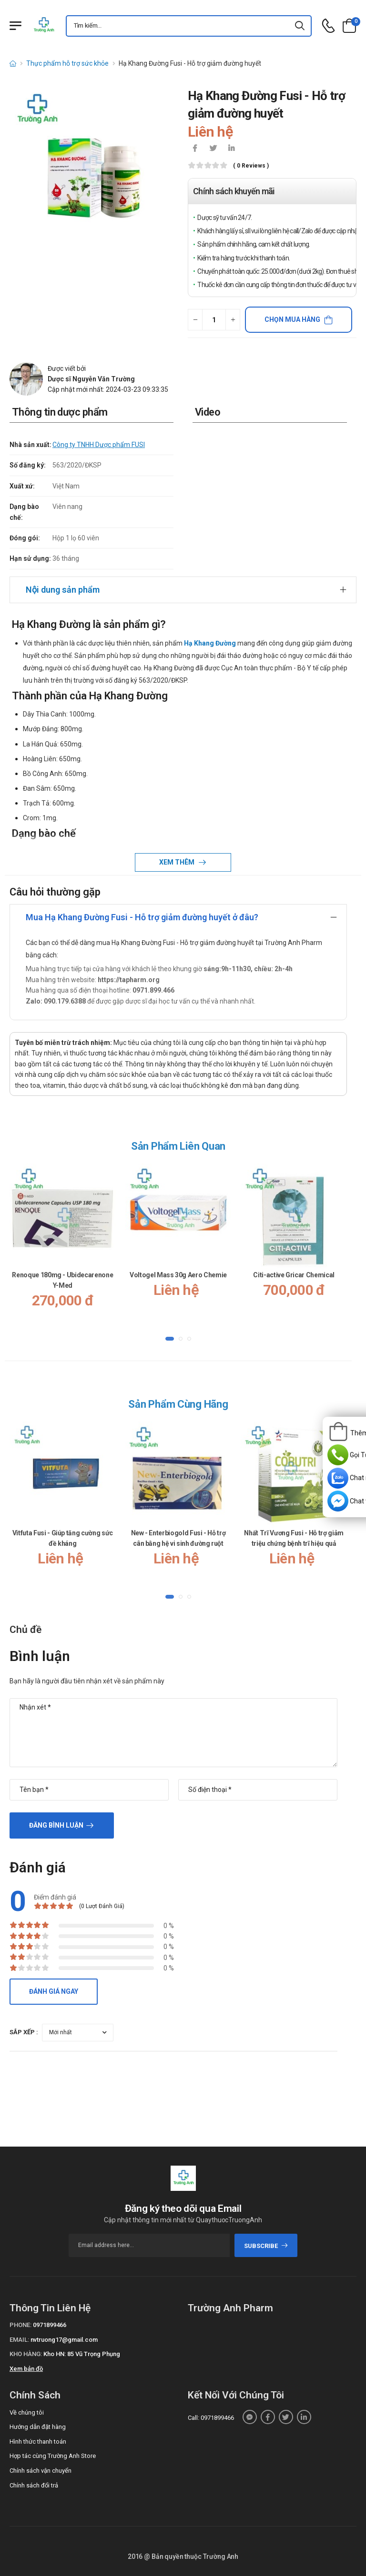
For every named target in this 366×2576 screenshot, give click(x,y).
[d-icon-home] (13, 63)
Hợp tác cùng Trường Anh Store (53, 2455)
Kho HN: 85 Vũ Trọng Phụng (81, 2353)
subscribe (266, 2245)
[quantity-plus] (232, 319)
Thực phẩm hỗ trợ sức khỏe (67, 63)
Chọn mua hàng (292, 319)
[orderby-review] (77, 2032)
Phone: (20, 2324)
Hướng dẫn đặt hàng (38, 2426)
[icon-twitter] (213, 149)
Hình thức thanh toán (38, 2441)
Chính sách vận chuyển (40, 2470)
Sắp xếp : (24, 2032)
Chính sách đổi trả (34, 2485)
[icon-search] (300, 26)
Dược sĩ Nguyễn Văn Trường (91, 379)
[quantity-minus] (195, 319)
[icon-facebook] (195, 149)
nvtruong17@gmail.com (64, 2339)
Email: (19, 2339)
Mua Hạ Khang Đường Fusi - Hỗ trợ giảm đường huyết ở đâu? (142, 917)
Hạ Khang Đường (210, 643)
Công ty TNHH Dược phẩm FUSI (98, 444)
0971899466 (49, 2324)
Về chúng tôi (27, 2412)
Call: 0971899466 (211, 2417)
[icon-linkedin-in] (231, 149)
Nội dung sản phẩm (63, 590)
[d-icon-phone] (328, 26)
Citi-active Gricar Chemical (294, 1275)
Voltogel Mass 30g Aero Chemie (178, 1275)
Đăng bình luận (56, 1825)
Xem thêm (177, 862)
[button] (169, 1338)
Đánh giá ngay (53, 1991)
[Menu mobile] (15, 25)
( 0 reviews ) (251, 166)
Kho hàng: (26, 2353)
